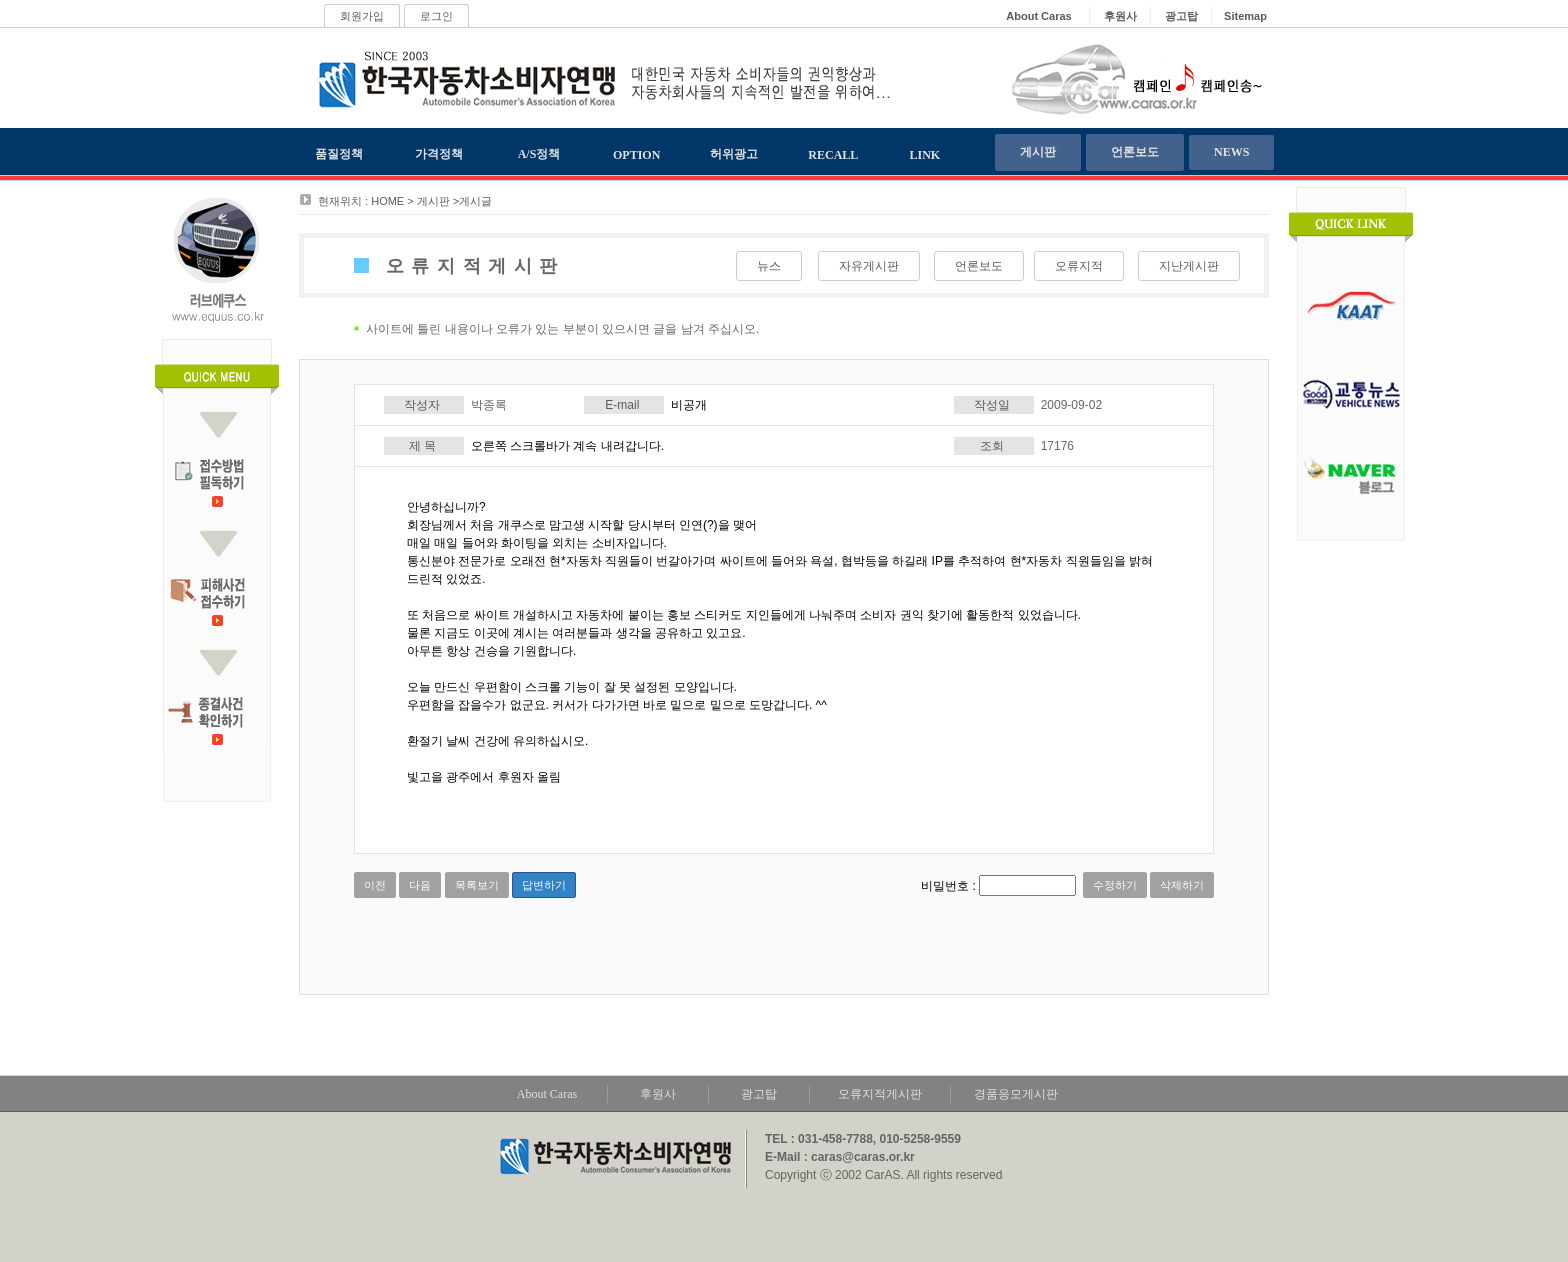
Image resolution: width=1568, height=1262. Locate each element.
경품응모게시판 (1016, 1094)
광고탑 (759, 1094)
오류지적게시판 (880, 1094)
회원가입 (362, 16)
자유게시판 (869, 266)
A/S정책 (539, 154)
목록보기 (477, 885)
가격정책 (439, 154)
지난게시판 (1189, 266)
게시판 (1038, 152)
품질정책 (339, 154)
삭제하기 (1182, 885)
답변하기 (544, 885)
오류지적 (1079, 266)
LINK (925, 155)
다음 (420, 885)
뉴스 (769, 266)
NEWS (1231, 152)
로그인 (436, 16)
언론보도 (1135, 152)
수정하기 (1115, 885)
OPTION (636, 155)
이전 (375, 885)
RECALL (833, 155)
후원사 (658, 1094)
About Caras (547, 1094)
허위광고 (734, 154)
